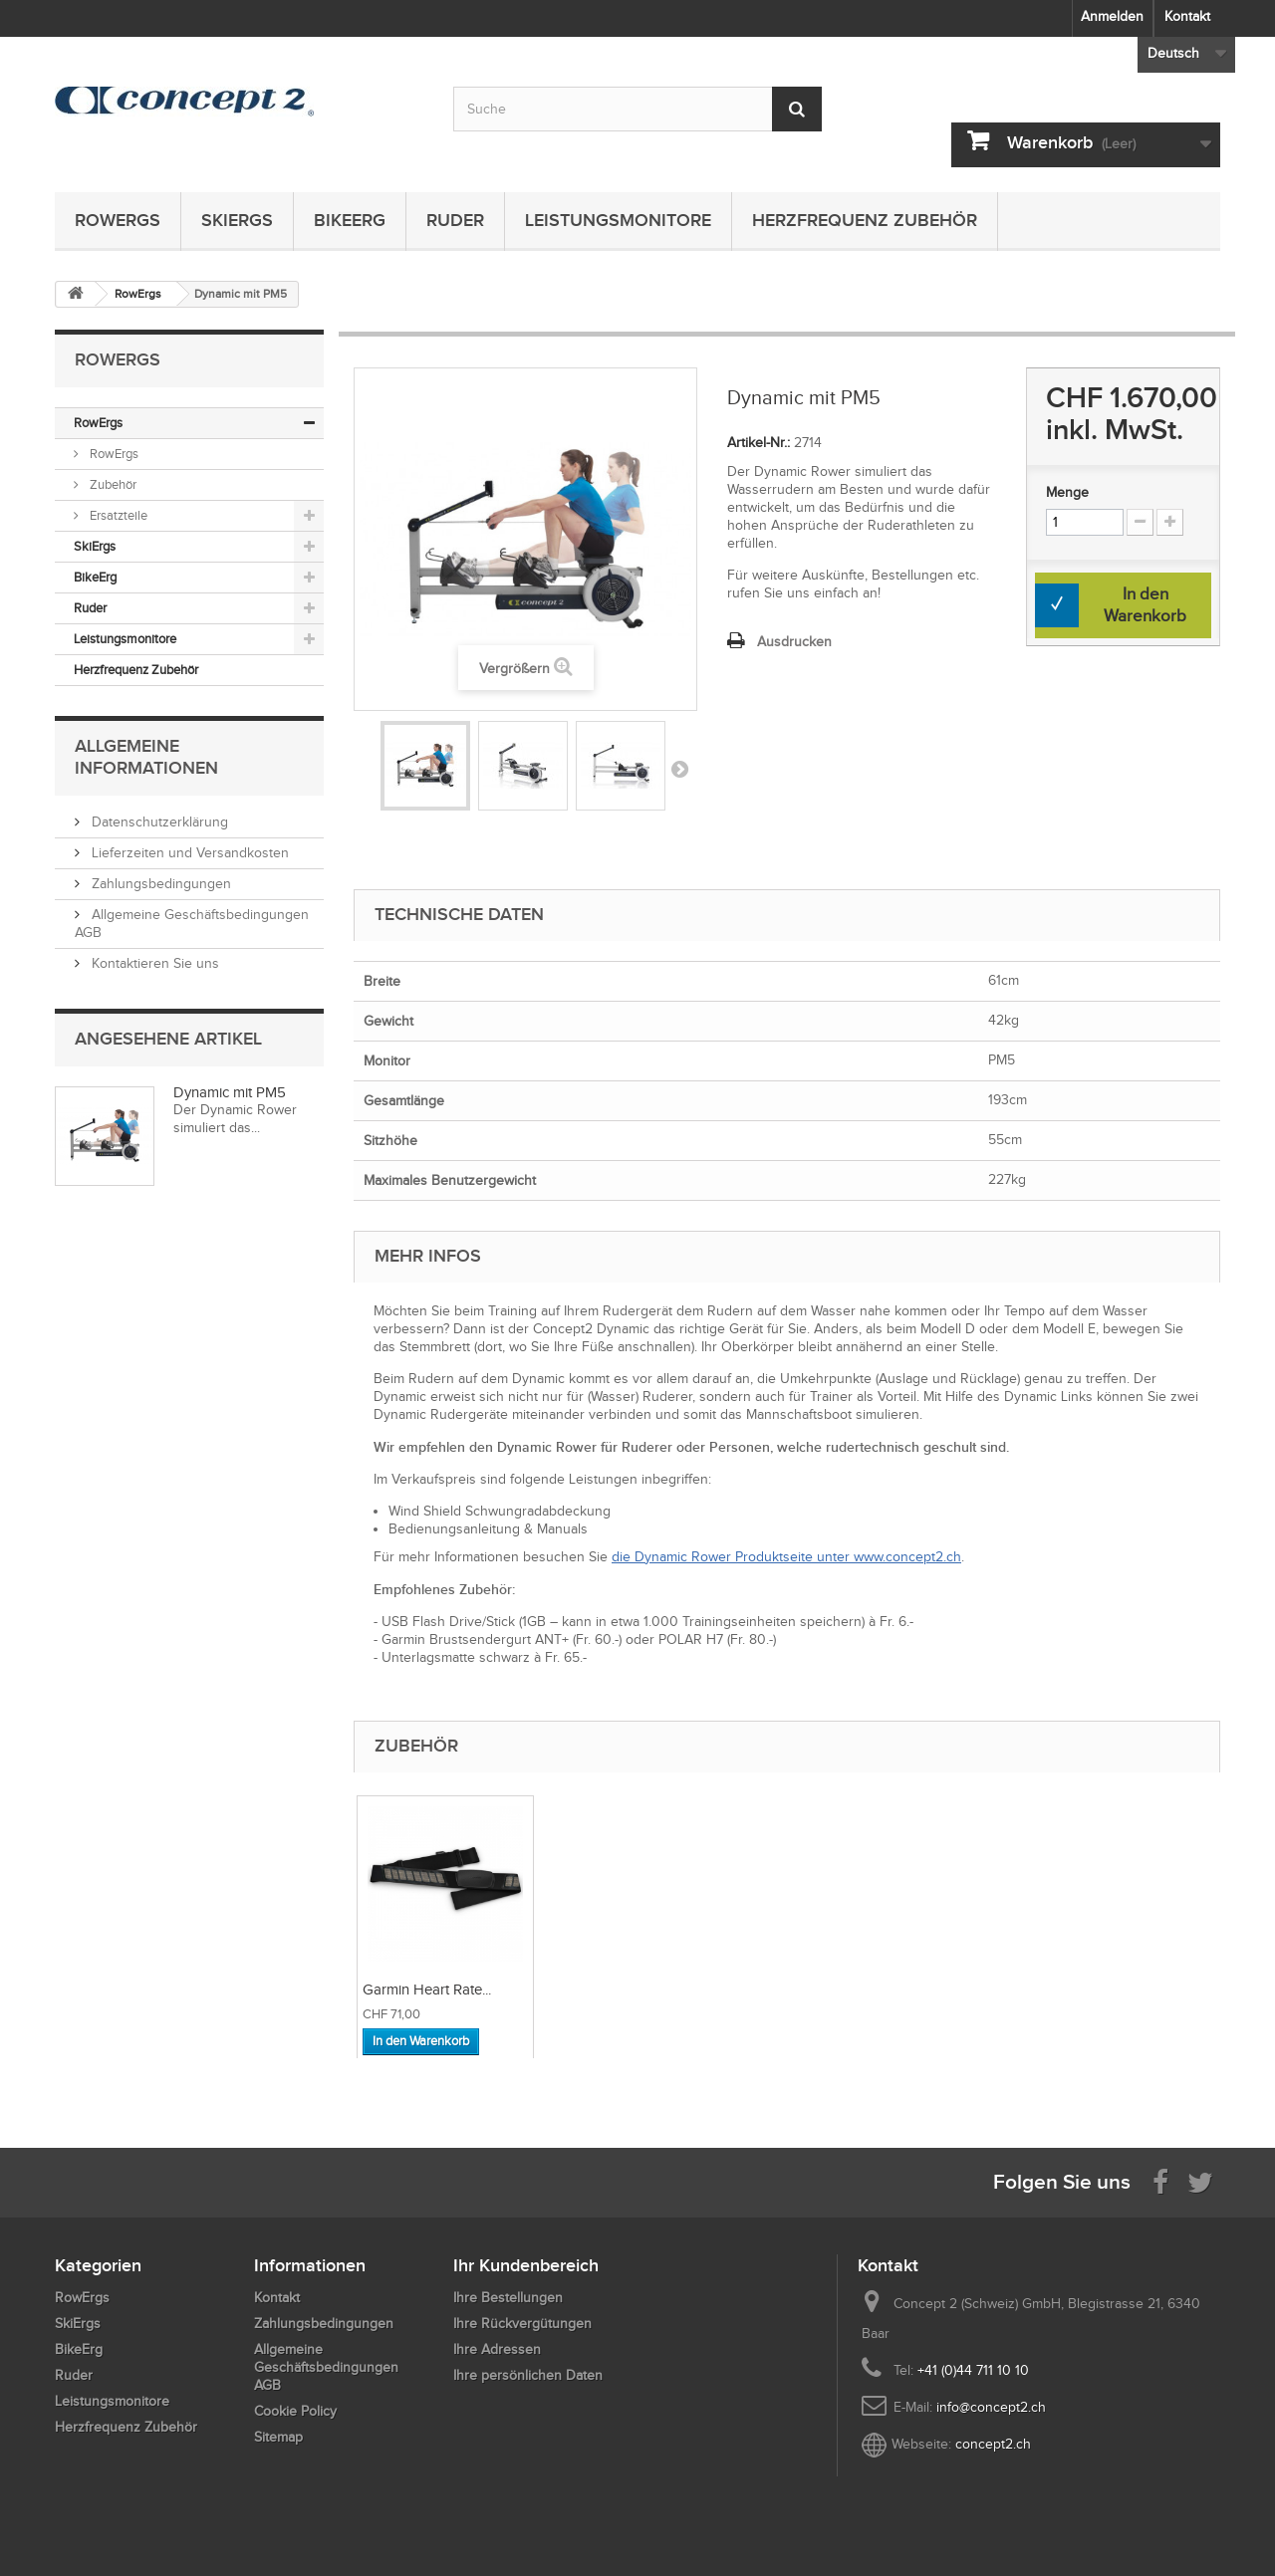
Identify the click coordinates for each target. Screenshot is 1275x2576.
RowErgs (117, 220)
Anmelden (1112, 16)
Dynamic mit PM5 (229, 1092)
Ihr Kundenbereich (526, 2265)
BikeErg (349, 220)
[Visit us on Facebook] (1160, 2181)
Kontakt (1187, 16)
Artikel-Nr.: (758, 442)
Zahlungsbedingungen (159, 883)
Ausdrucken (794, 641)
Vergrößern (514, 668)
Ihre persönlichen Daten (528, 2375)
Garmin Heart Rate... (627, 1989)
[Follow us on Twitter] (1200, 2181)
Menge (1067, 492)
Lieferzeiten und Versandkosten (188, 852)
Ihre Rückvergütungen (522, 2323)
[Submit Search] (797, 109)
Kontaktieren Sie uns (153, 963)
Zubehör (111, 484)
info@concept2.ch (991, 2407)
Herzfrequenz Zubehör (864, 220)
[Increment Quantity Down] (1140, 522)
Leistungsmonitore (618, 220)
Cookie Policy (295, 2411)
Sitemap (278, 2437)
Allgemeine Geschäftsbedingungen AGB (326, 2367)
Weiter (679, 769)
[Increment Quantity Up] (1169, 522)
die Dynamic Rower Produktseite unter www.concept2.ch (786, 1556)
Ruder (455, 220)
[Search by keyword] (637, 109)
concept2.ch (993, 2444)
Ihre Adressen (497, 2349)
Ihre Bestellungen (508, 2297)
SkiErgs (237, 220)
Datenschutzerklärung (158, 822)
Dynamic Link (405, 1989)
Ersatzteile (117, 515)
